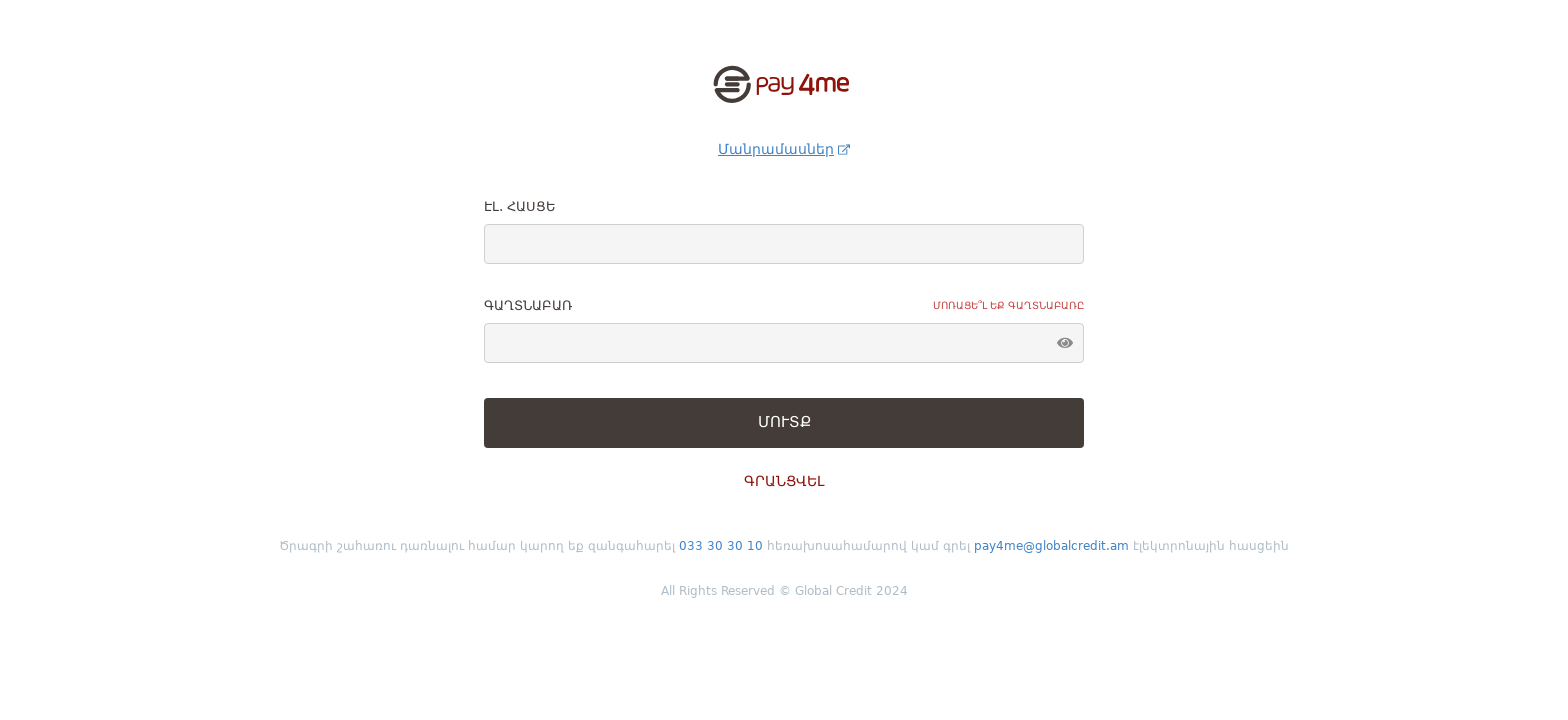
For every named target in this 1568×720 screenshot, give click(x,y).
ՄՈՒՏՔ (784, 422)
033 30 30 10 (723, 546)
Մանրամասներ (784, 149)
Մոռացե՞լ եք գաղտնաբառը (1008, 305)
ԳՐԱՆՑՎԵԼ (784, 481)
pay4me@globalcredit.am (1053, 546)
